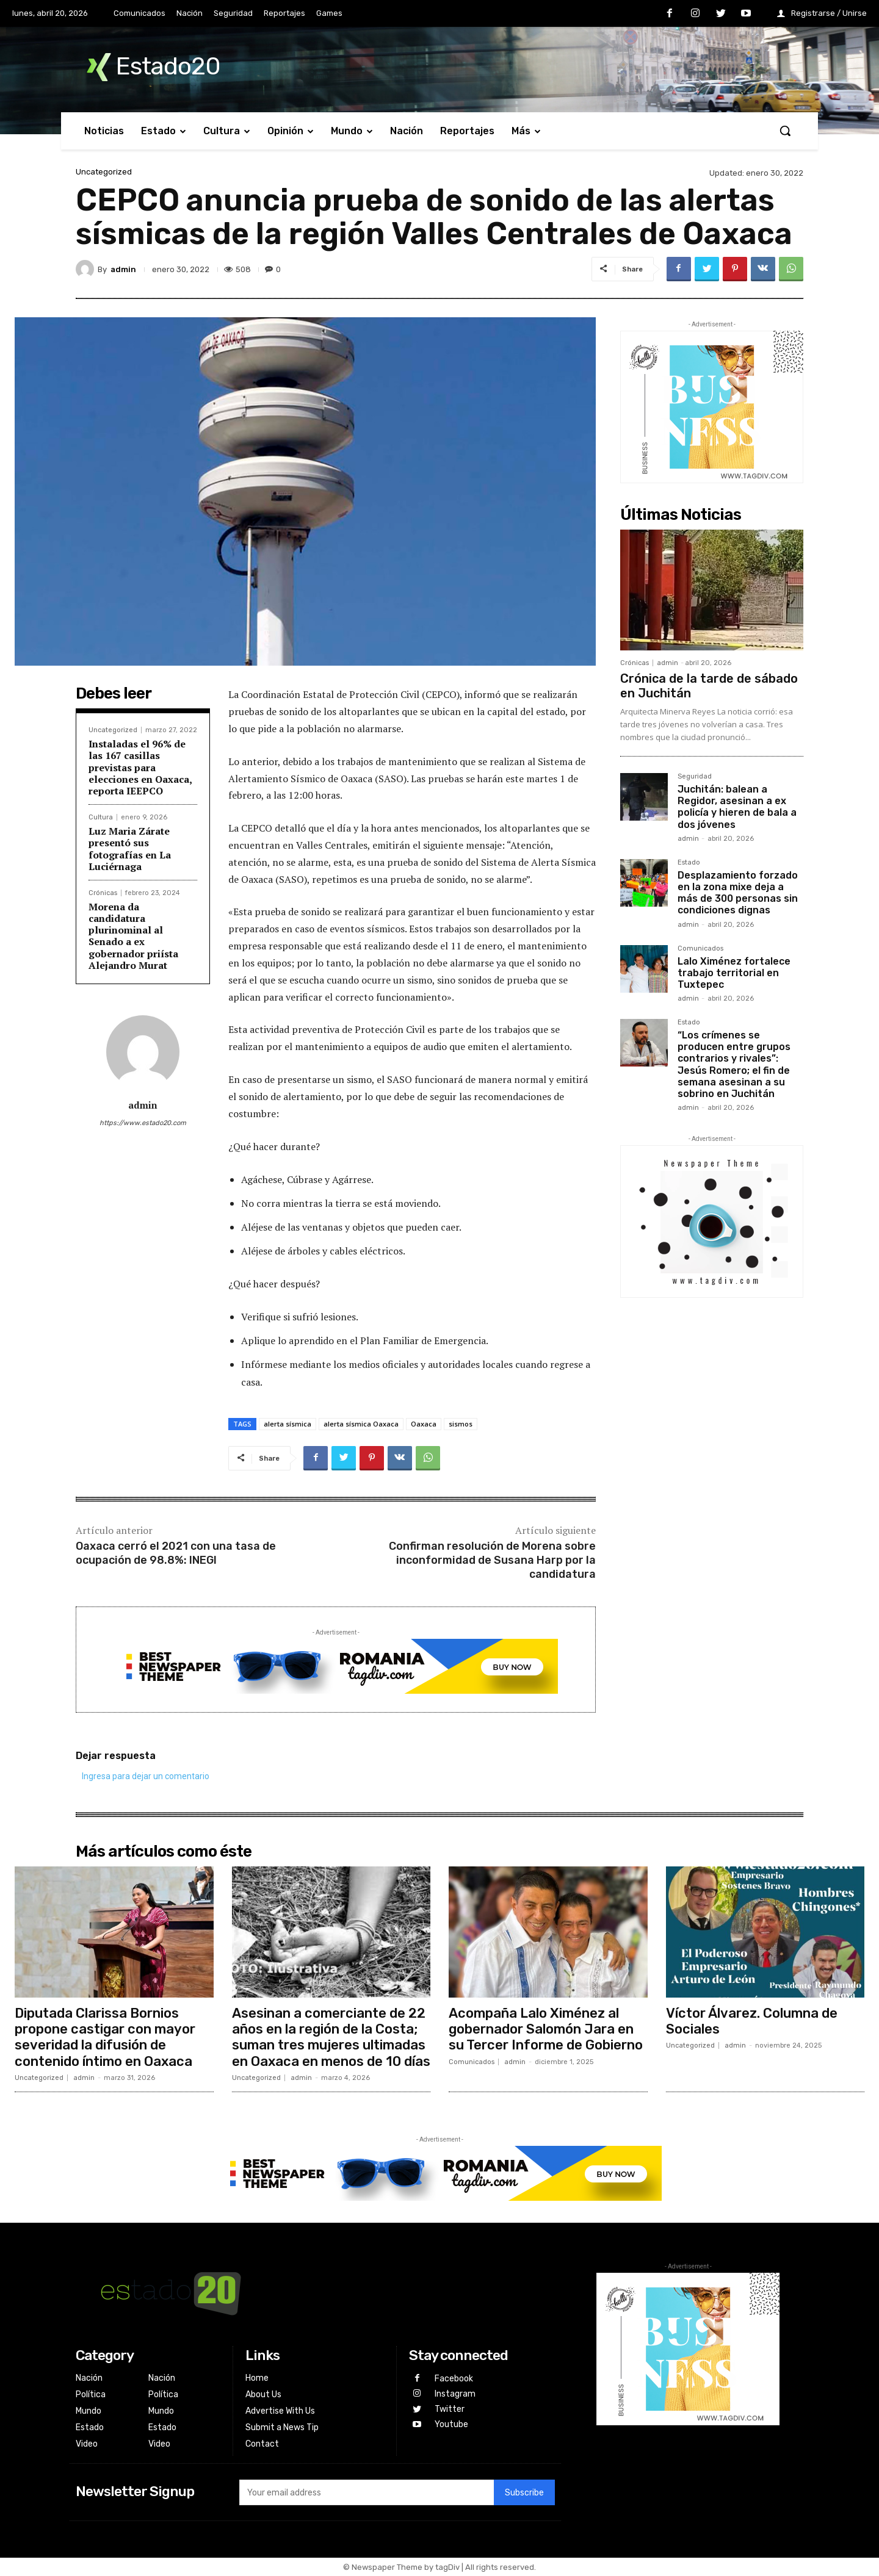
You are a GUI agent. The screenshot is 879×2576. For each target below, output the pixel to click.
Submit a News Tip (282, 2427)
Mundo (88, 2411)
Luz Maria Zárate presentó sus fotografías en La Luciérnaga (130, 848)
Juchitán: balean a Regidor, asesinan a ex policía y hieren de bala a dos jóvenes (737, 806)
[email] (366, 2492)
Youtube (451, 2424)
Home (257, 2378)
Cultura (101, 817)
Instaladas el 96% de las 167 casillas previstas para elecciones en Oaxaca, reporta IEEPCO (140, 767)
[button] (785, 130)
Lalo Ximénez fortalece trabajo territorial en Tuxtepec (734, 972)
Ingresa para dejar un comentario (145, 1776)
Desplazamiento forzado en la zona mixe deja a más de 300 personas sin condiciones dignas (738, 892)
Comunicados (700, 948)
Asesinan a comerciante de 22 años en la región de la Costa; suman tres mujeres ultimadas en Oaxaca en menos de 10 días (331, 2037)
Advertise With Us (280, 2411)
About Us (263, 2394)
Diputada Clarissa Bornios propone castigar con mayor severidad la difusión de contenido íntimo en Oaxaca (105, 2037)
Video (87, 2444)
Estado (689, 862)
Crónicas (103, 893)
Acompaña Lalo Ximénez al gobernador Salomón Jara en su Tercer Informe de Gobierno (546, 2029)
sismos (460, 1423)
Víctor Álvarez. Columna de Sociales (751, 2021)
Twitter (450, 2409)
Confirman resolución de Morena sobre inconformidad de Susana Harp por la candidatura (492, 1560)
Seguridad (695, 776)
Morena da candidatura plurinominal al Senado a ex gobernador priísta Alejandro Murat (133, 936)
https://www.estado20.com (142, 1123)
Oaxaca (423, 1423)
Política (91, 2394)
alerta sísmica (287, 1423)
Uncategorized (104, 172)
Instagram (455, 2394)
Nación (89, 2378)
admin (123, 269)
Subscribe (524, 2493)
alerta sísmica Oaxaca (361, 1423)
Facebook (454, 2378)
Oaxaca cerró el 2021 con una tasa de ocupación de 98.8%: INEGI (176, 1553)
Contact (262, 2444)
